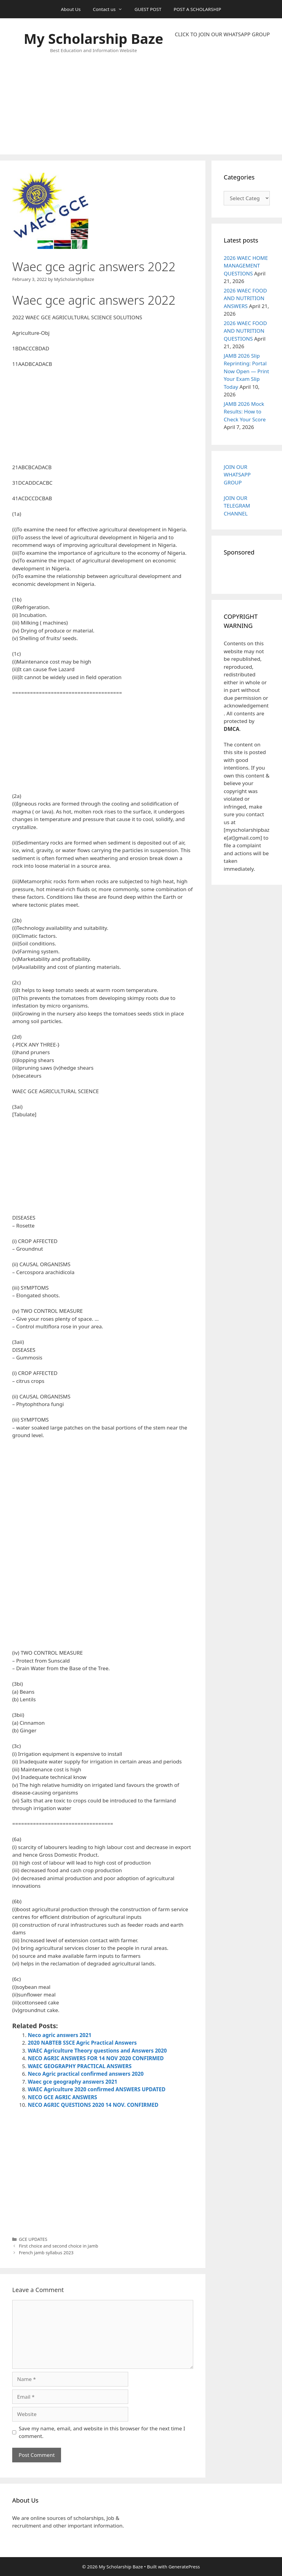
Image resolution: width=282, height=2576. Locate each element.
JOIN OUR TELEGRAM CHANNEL (237, 505)
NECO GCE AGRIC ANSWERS (62, 2097)
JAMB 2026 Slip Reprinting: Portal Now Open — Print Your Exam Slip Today (246, 371)
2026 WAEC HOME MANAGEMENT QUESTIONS (246, 265)
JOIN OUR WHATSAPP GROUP (237, 474)
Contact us (110, 9)
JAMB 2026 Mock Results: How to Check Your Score (245, 411)
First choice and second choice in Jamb (58, 2246)
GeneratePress (184, 2567)
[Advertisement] (222, 96)
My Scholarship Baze (93, 38)
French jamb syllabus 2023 (46, 2252)
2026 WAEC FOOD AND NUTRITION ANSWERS (245, 298)
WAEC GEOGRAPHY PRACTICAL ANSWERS (80, 2066)
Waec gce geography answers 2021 (72, 2081)
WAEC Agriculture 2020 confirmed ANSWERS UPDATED (96, 2089)
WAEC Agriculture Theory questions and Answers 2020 (97, 2050)
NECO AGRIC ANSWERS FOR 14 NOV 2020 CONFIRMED (96, 2058)
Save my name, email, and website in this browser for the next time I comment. (102, 2432)
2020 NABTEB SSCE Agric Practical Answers (82, 2042)
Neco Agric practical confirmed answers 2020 (86, 2073)
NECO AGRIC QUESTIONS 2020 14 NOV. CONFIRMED (93, 2104)
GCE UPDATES (33, 2239)
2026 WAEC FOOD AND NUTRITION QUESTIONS (245, 331)
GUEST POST (148, 9)
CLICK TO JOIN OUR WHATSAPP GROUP (222, 34)
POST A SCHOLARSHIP (197, 9)
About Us (71, 9)
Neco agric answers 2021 (60, 2035)
